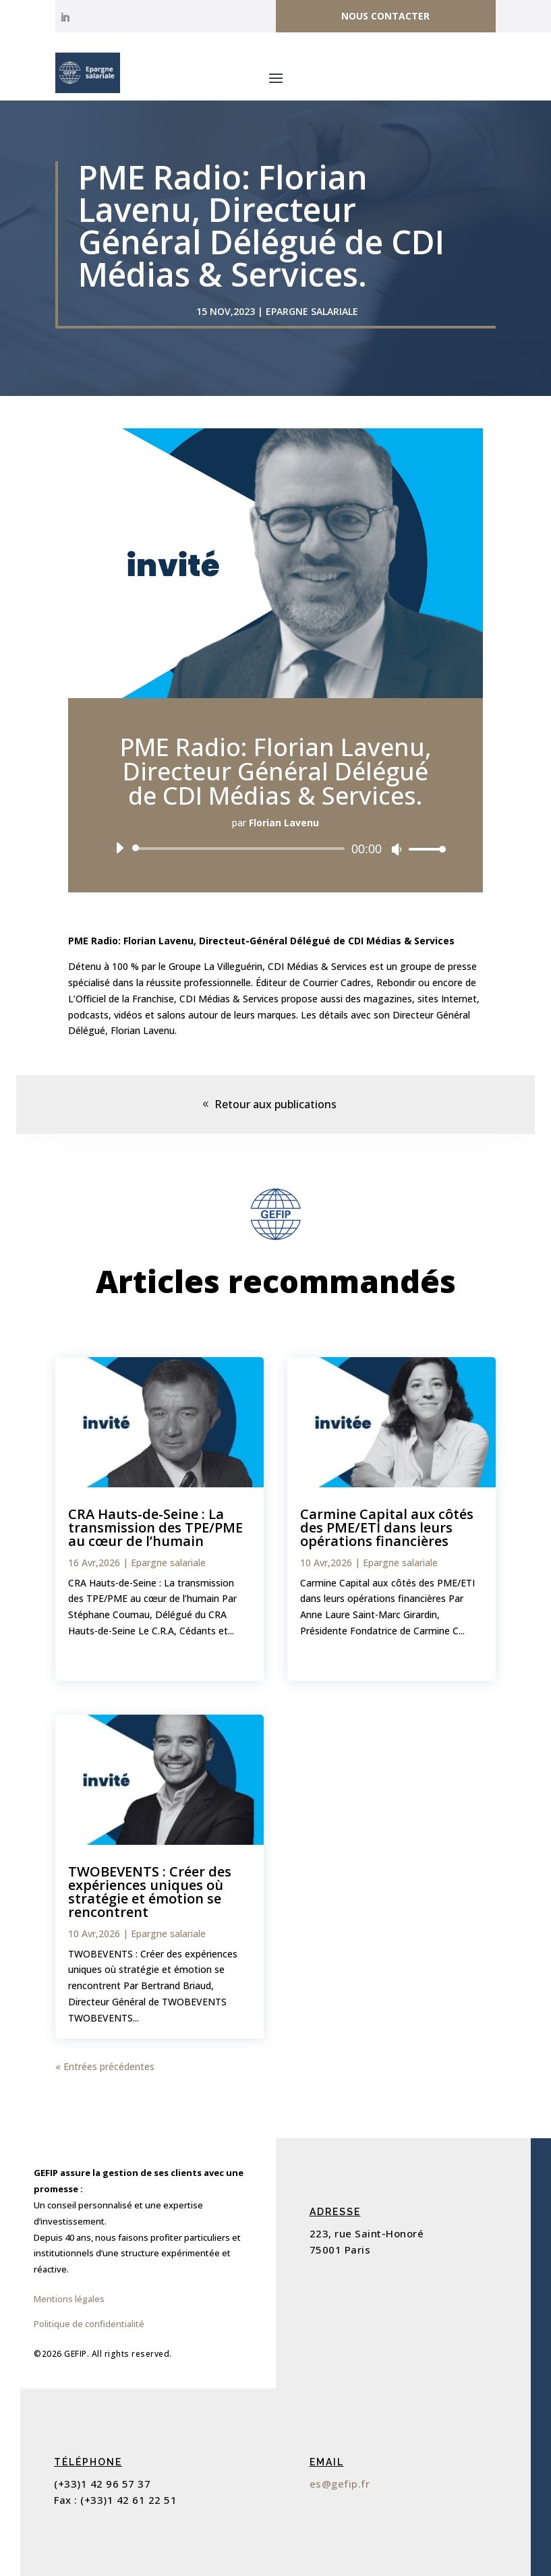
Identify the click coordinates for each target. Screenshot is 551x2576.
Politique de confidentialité (89, 2324)
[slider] (241, 848)
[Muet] (396, 849)
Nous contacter (385, 15)
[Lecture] (119, 848)
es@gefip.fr (340, 2483)
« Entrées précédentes (104, 2066)
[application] (275, 848)
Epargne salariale (312, 311)
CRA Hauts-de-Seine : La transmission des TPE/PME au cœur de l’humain (155, 1527)
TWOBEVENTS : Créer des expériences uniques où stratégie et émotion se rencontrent (149, 1891)
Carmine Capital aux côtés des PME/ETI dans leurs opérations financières (386, 1527)
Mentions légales (69, 2299)
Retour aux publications (275, 1104)
